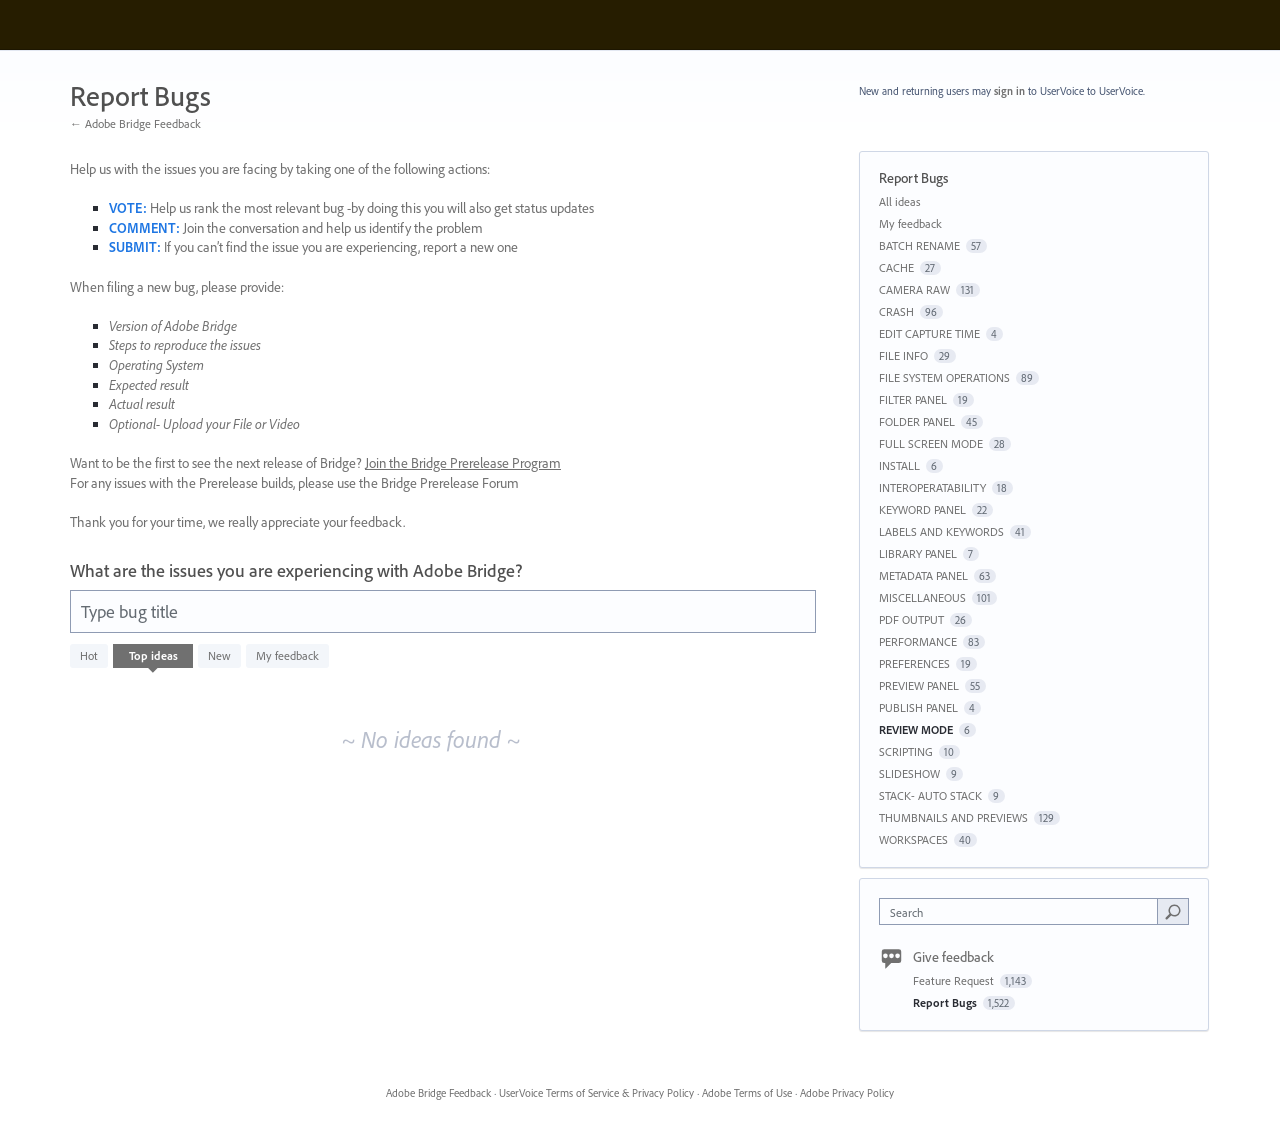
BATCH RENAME (919, 245)
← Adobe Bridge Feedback (135, 123)
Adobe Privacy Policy (847, 1093)
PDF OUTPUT (911, 619)
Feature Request (955, 980)
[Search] (1173, 911)
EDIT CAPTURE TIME (929, 333)
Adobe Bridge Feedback (438, 1093)
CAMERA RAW (914, 289)
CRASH (896, 311)
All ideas (900, 201)
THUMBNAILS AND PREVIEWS (953, 817)
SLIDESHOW (909, 773)
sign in (1009, 91)
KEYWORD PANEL (922, 509)
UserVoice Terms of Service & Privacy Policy (596, 1093)
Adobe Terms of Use (747, 1093)
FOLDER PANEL (917, 421)
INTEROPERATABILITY (932, 487)
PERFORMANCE (918, 641)
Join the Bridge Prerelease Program (463, 463)
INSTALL (899, 465)
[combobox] (1023, 911)
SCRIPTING (906, 751)
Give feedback (953, 957)
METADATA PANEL (923, 575)
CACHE (896, 267)
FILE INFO (903, 355)
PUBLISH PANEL (918, 707)
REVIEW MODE (916, 729)
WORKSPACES (913, 839)
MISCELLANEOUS (922, 597)
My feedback (287, 655)
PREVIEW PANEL (919, 685)
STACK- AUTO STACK (930, 795)
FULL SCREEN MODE (931, 443)
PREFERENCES (914, 663)
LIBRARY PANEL (918, 553)
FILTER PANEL (913, 399)
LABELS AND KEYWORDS (941, 531)
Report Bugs (946, 1002)
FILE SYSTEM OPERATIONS (944, 377)
